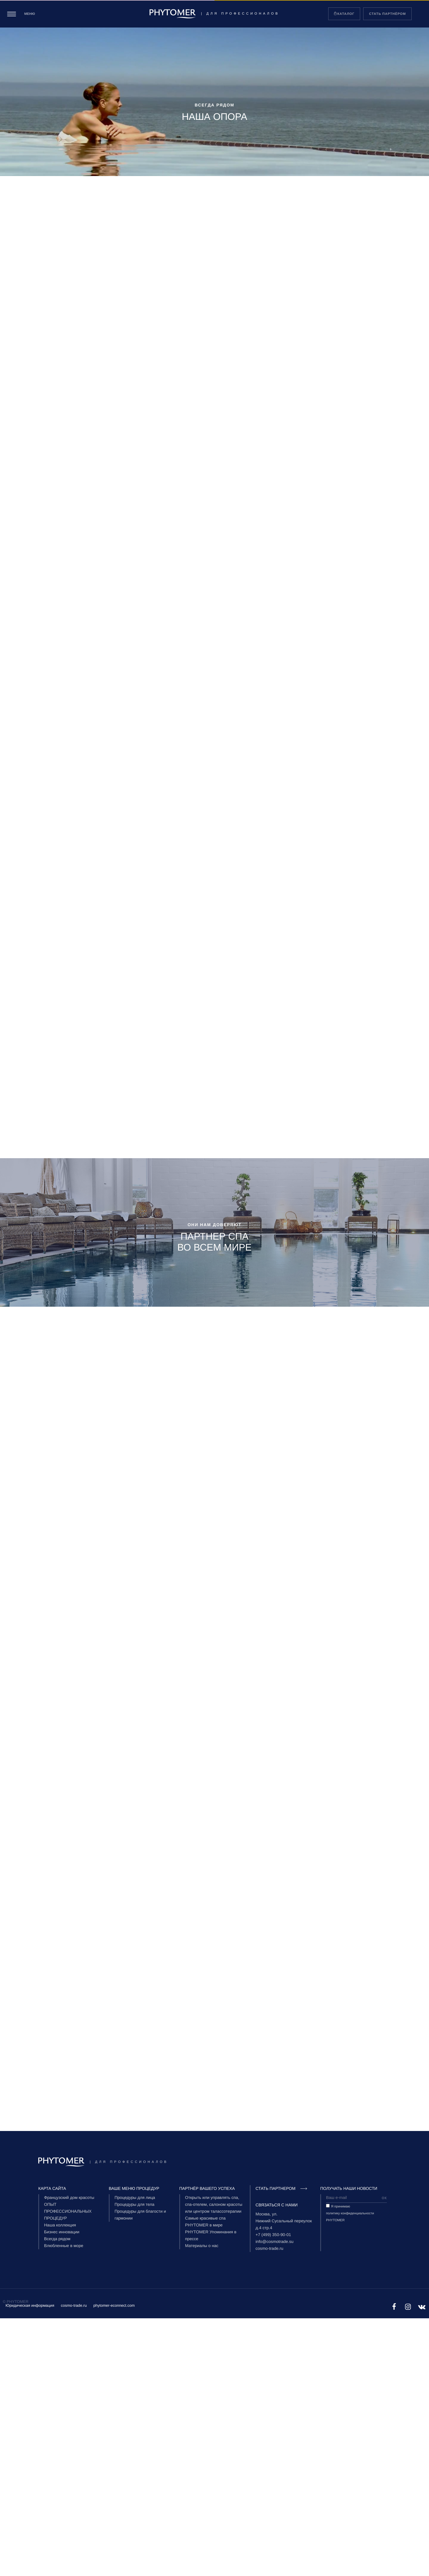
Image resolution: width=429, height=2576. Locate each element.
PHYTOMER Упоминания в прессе (210, 2235)
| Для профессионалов (214, 13)
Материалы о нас (201, 2245)
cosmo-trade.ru (269, 2248)
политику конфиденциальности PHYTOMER (350, 2216)
